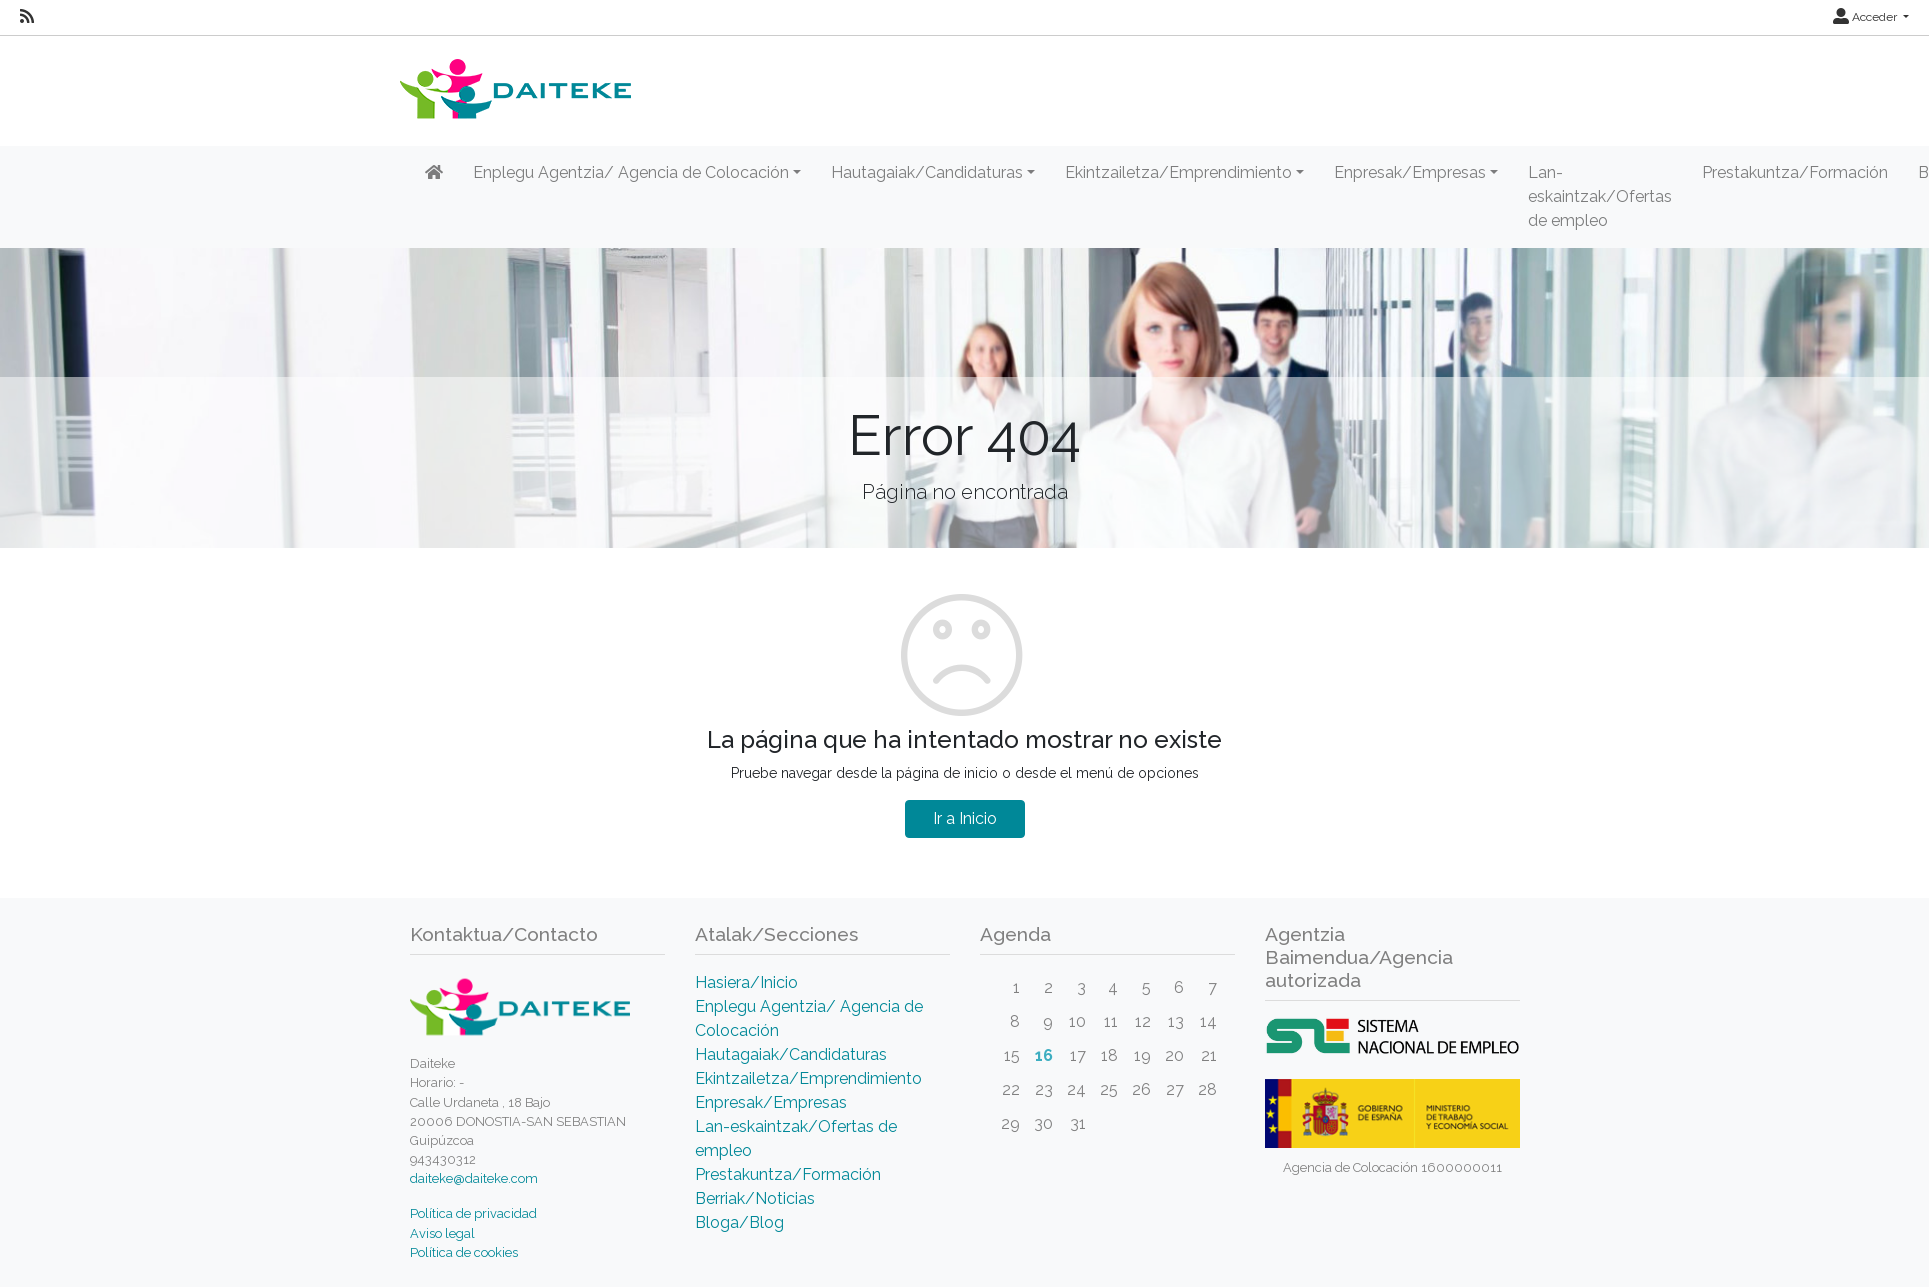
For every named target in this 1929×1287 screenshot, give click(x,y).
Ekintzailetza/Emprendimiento (808, 1078)
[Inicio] (434, 173)
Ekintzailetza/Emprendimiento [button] (1178, 172)
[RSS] (27, 17)
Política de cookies (464, 1252)
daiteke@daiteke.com (474, 1178)
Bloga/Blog (739, 1222)
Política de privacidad (473, 1213)
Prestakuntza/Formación (1795, 172)
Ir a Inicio (965, 818)
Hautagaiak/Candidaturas (791, 1054)
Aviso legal (442, 1233)
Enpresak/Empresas (771, 1102)
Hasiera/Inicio (746, 982)
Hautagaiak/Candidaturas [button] (927, 172)
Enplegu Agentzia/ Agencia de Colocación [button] (631, 172)
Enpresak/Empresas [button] (1410, 172)
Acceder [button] (1866, 17)
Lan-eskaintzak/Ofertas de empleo (1600, 196)
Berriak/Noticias (755, 1198)
